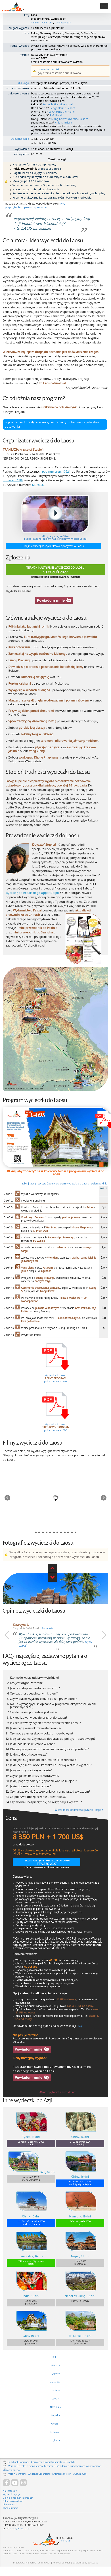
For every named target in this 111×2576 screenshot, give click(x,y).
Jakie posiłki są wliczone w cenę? (32, 1744)
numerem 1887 (13, 480)
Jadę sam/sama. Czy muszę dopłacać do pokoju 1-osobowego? (52, 1739)
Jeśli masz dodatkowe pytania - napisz (79, 1809)
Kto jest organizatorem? (26, 1683)
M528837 (38, 485)
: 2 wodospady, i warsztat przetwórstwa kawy (56, 1219)
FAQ (62, 203)
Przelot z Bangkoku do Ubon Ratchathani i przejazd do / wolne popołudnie (58, 1209)
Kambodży (60, 22)
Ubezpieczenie (20, 138)
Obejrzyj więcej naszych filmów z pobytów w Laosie (53, 546)
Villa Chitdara (63, 122)
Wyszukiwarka (10, 2508)
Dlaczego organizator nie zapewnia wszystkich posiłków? (49, 1749)
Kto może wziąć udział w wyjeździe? (34, 1678)
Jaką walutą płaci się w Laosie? (31, 1770)
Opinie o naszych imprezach (18, 2497)
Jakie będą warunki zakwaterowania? (35, 1728)
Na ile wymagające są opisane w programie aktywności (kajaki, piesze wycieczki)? (53, 1705)
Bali (69, 22)
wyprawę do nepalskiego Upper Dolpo (32, 893)
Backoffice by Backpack (85, 2562)
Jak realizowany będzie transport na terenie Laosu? (45, 1723)
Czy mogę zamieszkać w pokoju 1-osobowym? (41, 1733)
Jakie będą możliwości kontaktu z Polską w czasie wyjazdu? (51, 1765)
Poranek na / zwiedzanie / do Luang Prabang (58, 1309)
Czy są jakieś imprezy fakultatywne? (34, 1776)
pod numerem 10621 (56, 472)
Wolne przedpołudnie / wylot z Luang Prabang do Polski (54, 1328)
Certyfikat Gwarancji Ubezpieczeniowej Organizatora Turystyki (39, 2462)
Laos (55, 2398)
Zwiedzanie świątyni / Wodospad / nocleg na (57, 1229)
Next (103, 1498)
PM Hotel (56, 115)
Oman (55, 2423)
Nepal (55, 2415)
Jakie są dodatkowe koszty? (29, 1754)
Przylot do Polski (31, 1334)
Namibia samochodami (26, 2550)
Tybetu (43, 22)
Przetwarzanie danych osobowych (31, 2562)
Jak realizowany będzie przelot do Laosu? (38, 1718)
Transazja (47, 1628)
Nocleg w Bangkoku (33, 1200)
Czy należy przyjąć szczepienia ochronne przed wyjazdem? (50, 1792)
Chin (51, 22)
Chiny (55, 2373)
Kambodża (56, 2382)
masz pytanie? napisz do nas (57, 2091)
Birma (55, 2365)
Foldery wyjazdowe (13, 2501)
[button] (104, 1635)
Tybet (55, 2440)
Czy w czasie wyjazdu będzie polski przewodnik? (43, 1699)
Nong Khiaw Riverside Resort (69, 119)
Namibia (55, 2407)
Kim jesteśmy (10, 2490)
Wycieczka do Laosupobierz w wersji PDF (55, 1375)
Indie (56, 2390)
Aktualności (9, 2504)
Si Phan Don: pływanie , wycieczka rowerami (54, 1239)
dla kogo (23, 83)
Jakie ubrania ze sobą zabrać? (30, 1786)
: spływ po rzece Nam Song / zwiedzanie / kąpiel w (57, 1269)
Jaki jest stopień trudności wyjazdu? (35, 1688)
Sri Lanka (56, 2432)
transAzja (64, 2540)
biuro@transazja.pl (20, 2528)
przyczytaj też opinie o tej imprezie (26, 207)
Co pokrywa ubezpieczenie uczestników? (38, 1797)
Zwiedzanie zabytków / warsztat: (58, 1259)
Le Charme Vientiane (62, 111)
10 (68, 1532)
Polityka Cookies (61, 2562)
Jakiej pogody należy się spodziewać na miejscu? (43, 1781)
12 (75, 1532)
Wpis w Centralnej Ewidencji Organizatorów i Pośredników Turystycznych (45, 2473)
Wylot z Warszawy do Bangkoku (40, 1194)
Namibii (35, 22)
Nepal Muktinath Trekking (69, 2550)
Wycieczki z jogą (11, 2494)
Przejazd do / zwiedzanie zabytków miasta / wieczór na (56, 1279)
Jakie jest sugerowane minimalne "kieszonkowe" (43, 1760)
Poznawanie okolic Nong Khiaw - (54, 1299)
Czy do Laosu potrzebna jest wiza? (33, 1712)
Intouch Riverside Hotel (58, 104)
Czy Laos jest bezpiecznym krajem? (34, 1693)
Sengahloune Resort (62, 108)
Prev (7, 1498)
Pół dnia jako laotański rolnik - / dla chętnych (59, 1319)
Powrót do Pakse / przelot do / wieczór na (56, 1249)
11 (72, 1532)
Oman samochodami (59, 2553)
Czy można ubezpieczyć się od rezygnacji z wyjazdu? (46, 1802)
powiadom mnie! (48, 69)
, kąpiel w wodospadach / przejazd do (58, 1289)
